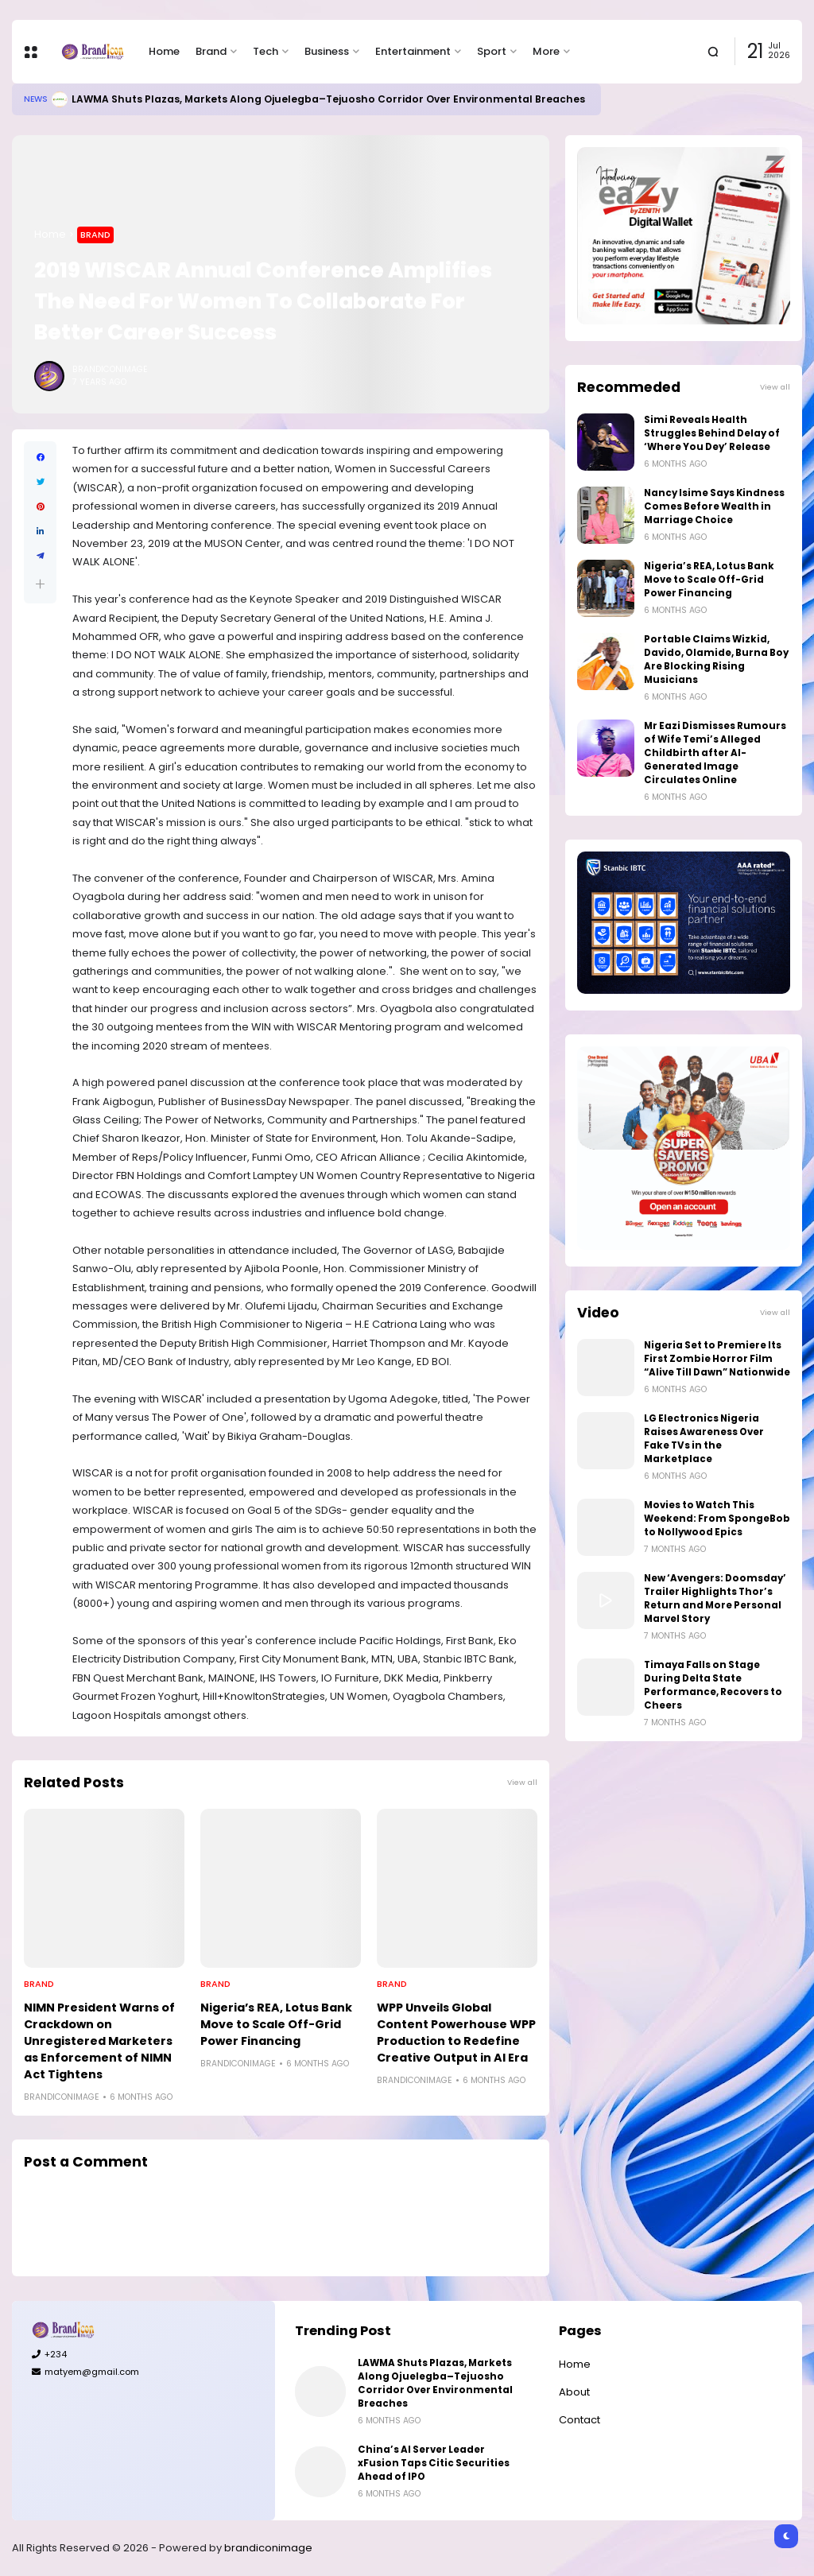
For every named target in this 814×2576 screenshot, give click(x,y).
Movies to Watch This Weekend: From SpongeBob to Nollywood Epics (717, 1518)
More (546, 51)
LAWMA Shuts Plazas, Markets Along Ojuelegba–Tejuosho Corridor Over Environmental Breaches (328, 99)
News (36, 99)
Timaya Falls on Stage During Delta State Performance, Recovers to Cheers (713, 1685)
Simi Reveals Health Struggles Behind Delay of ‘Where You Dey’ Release (712, 433)
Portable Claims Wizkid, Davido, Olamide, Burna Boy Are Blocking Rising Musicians (716, 659)
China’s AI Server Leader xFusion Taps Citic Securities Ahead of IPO (434, 2463)
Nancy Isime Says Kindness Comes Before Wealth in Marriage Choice (714, 506)
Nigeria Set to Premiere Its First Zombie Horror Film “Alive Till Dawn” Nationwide (717, 1359)
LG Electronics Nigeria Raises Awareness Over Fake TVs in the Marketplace (704, 1438)
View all (522, 1782)
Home (164, 51)
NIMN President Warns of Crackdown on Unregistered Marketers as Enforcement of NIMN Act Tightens (99, 2041)
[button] (40, 584)
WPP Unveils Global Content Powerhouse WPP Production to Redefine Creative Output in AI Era (456, 2033)
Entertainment (413, 51)
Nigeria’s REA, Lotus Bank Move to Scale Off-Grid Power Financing (276, 2024)
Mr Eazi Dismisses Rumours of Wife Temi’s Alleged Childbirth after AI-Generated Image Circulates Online (715, 753)
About (574, 2391)
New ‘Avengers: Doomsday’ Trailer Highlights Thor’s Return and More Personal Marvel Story (715, 1598)
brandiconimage (268, 2547)
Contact (579, 2419)
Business (326, 51)
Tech (265, 51)
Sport (491, 51)
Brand (211, 51)
